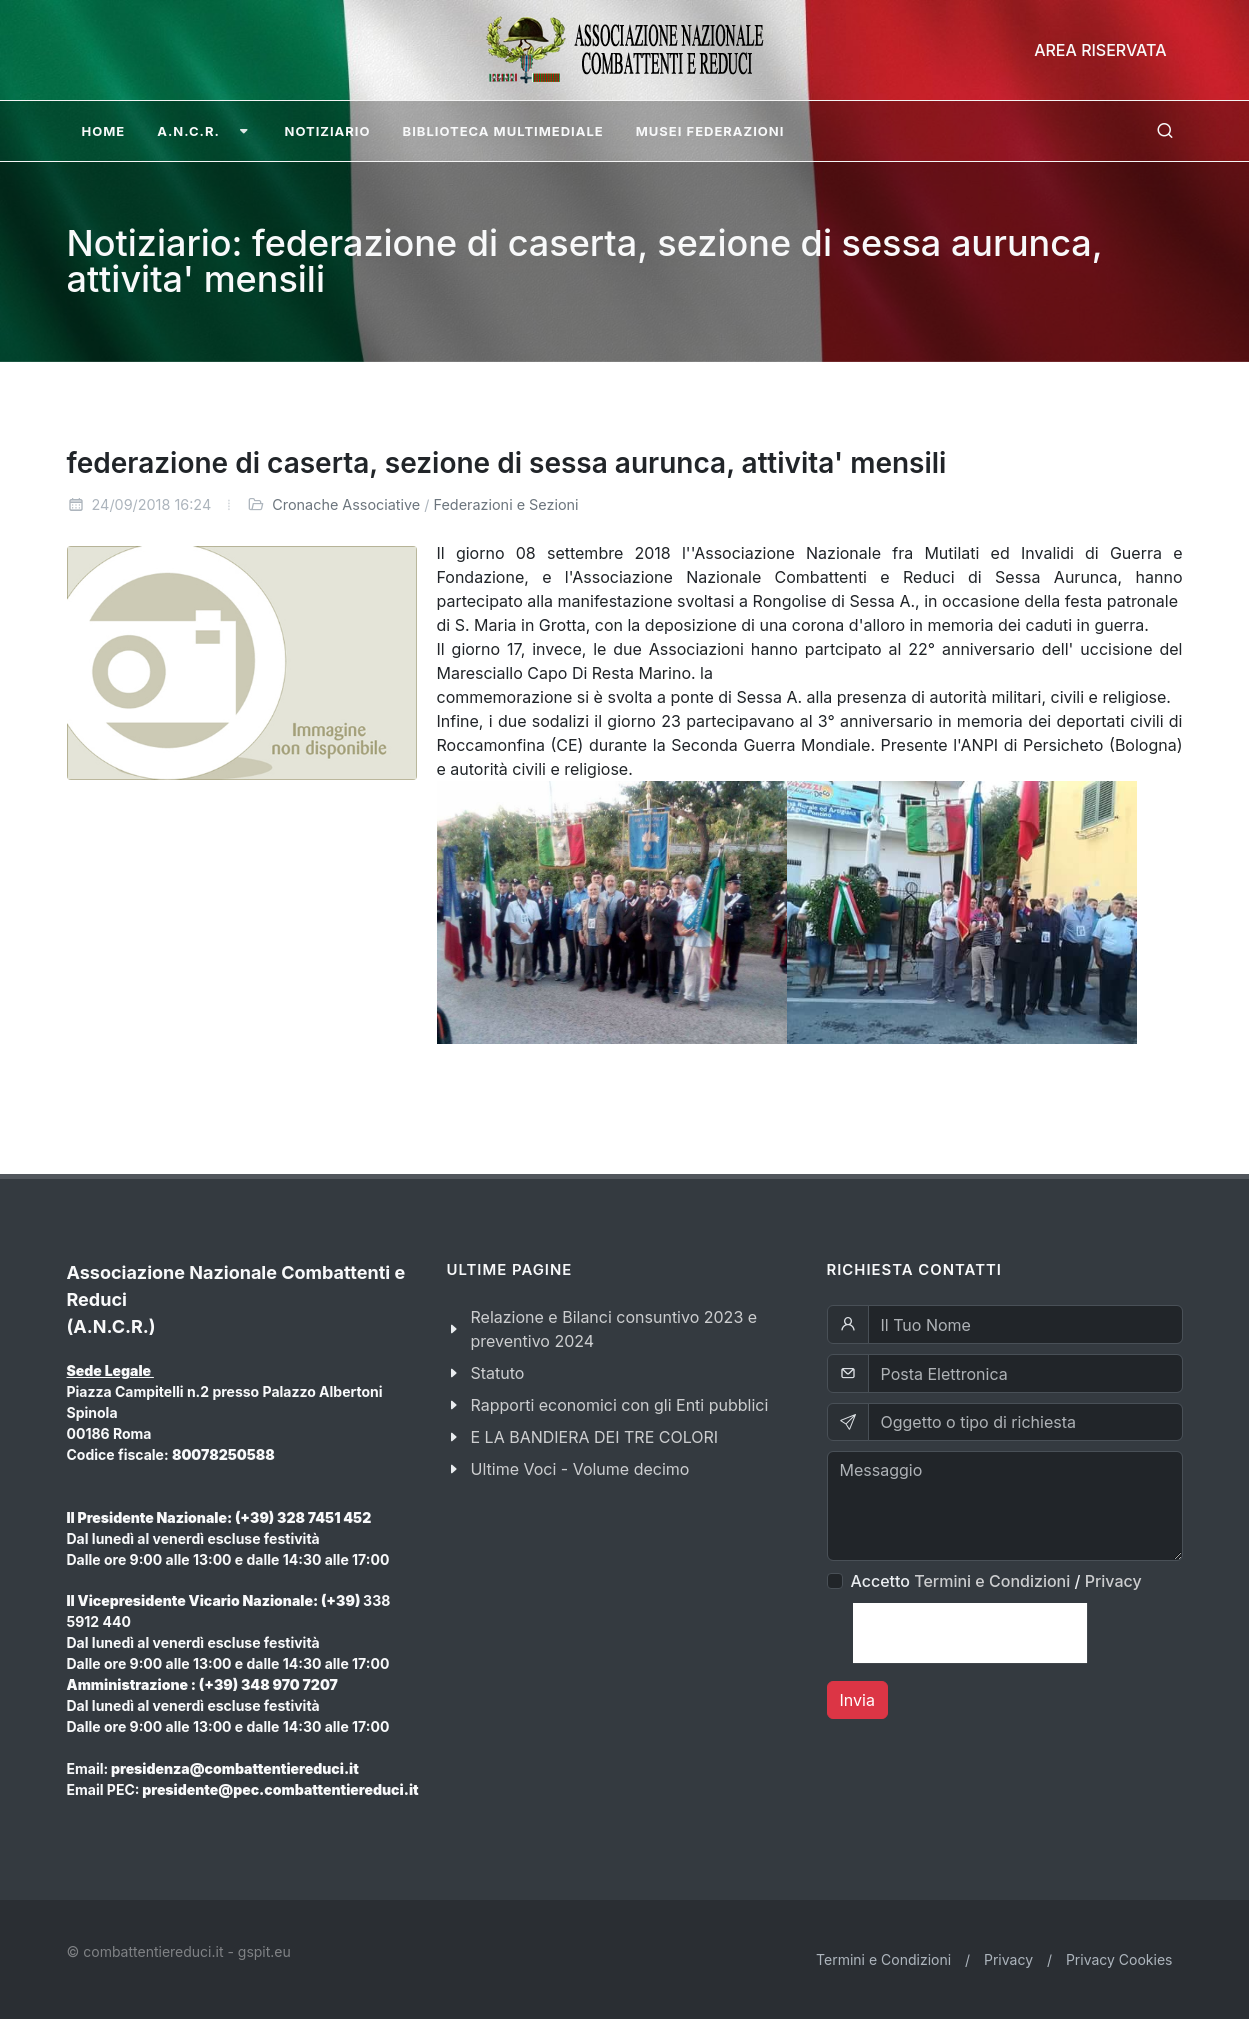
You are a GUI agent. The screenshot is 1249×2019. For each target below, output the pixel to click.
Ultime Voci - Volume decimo (580, 1469)
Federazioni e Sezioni (506, 504)
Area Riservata (1100, 50)
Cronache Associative (346, 504)
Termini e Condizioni (992, 1581)
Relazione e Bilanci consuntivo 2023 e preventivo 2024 (614, 1329)
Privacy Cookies (1119, 1959)
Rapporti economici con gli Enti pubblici (620, 1405)
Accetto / (996, 1581)
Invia (857, 1700)
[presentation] (970, 1633)
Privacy (1113, 1581)
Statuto (498, 1373)
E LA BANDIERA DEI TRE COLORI (595, 1437)
